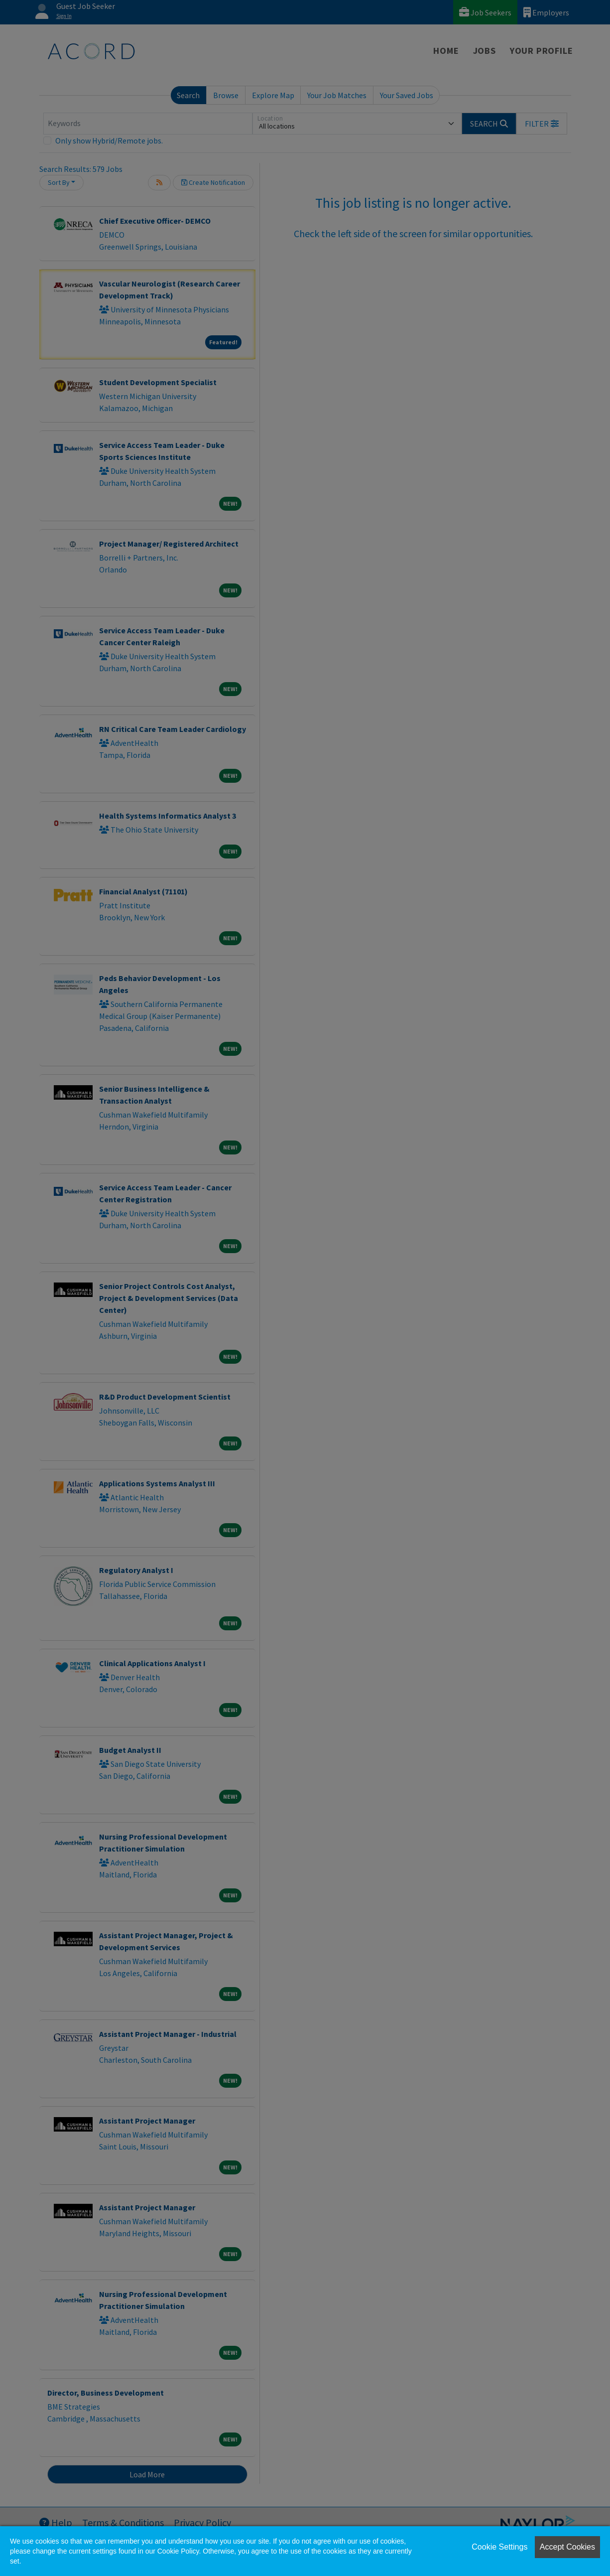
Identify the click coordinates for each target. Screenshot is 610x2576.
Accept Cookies (567, 2547)
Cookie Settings (499, 2547)
